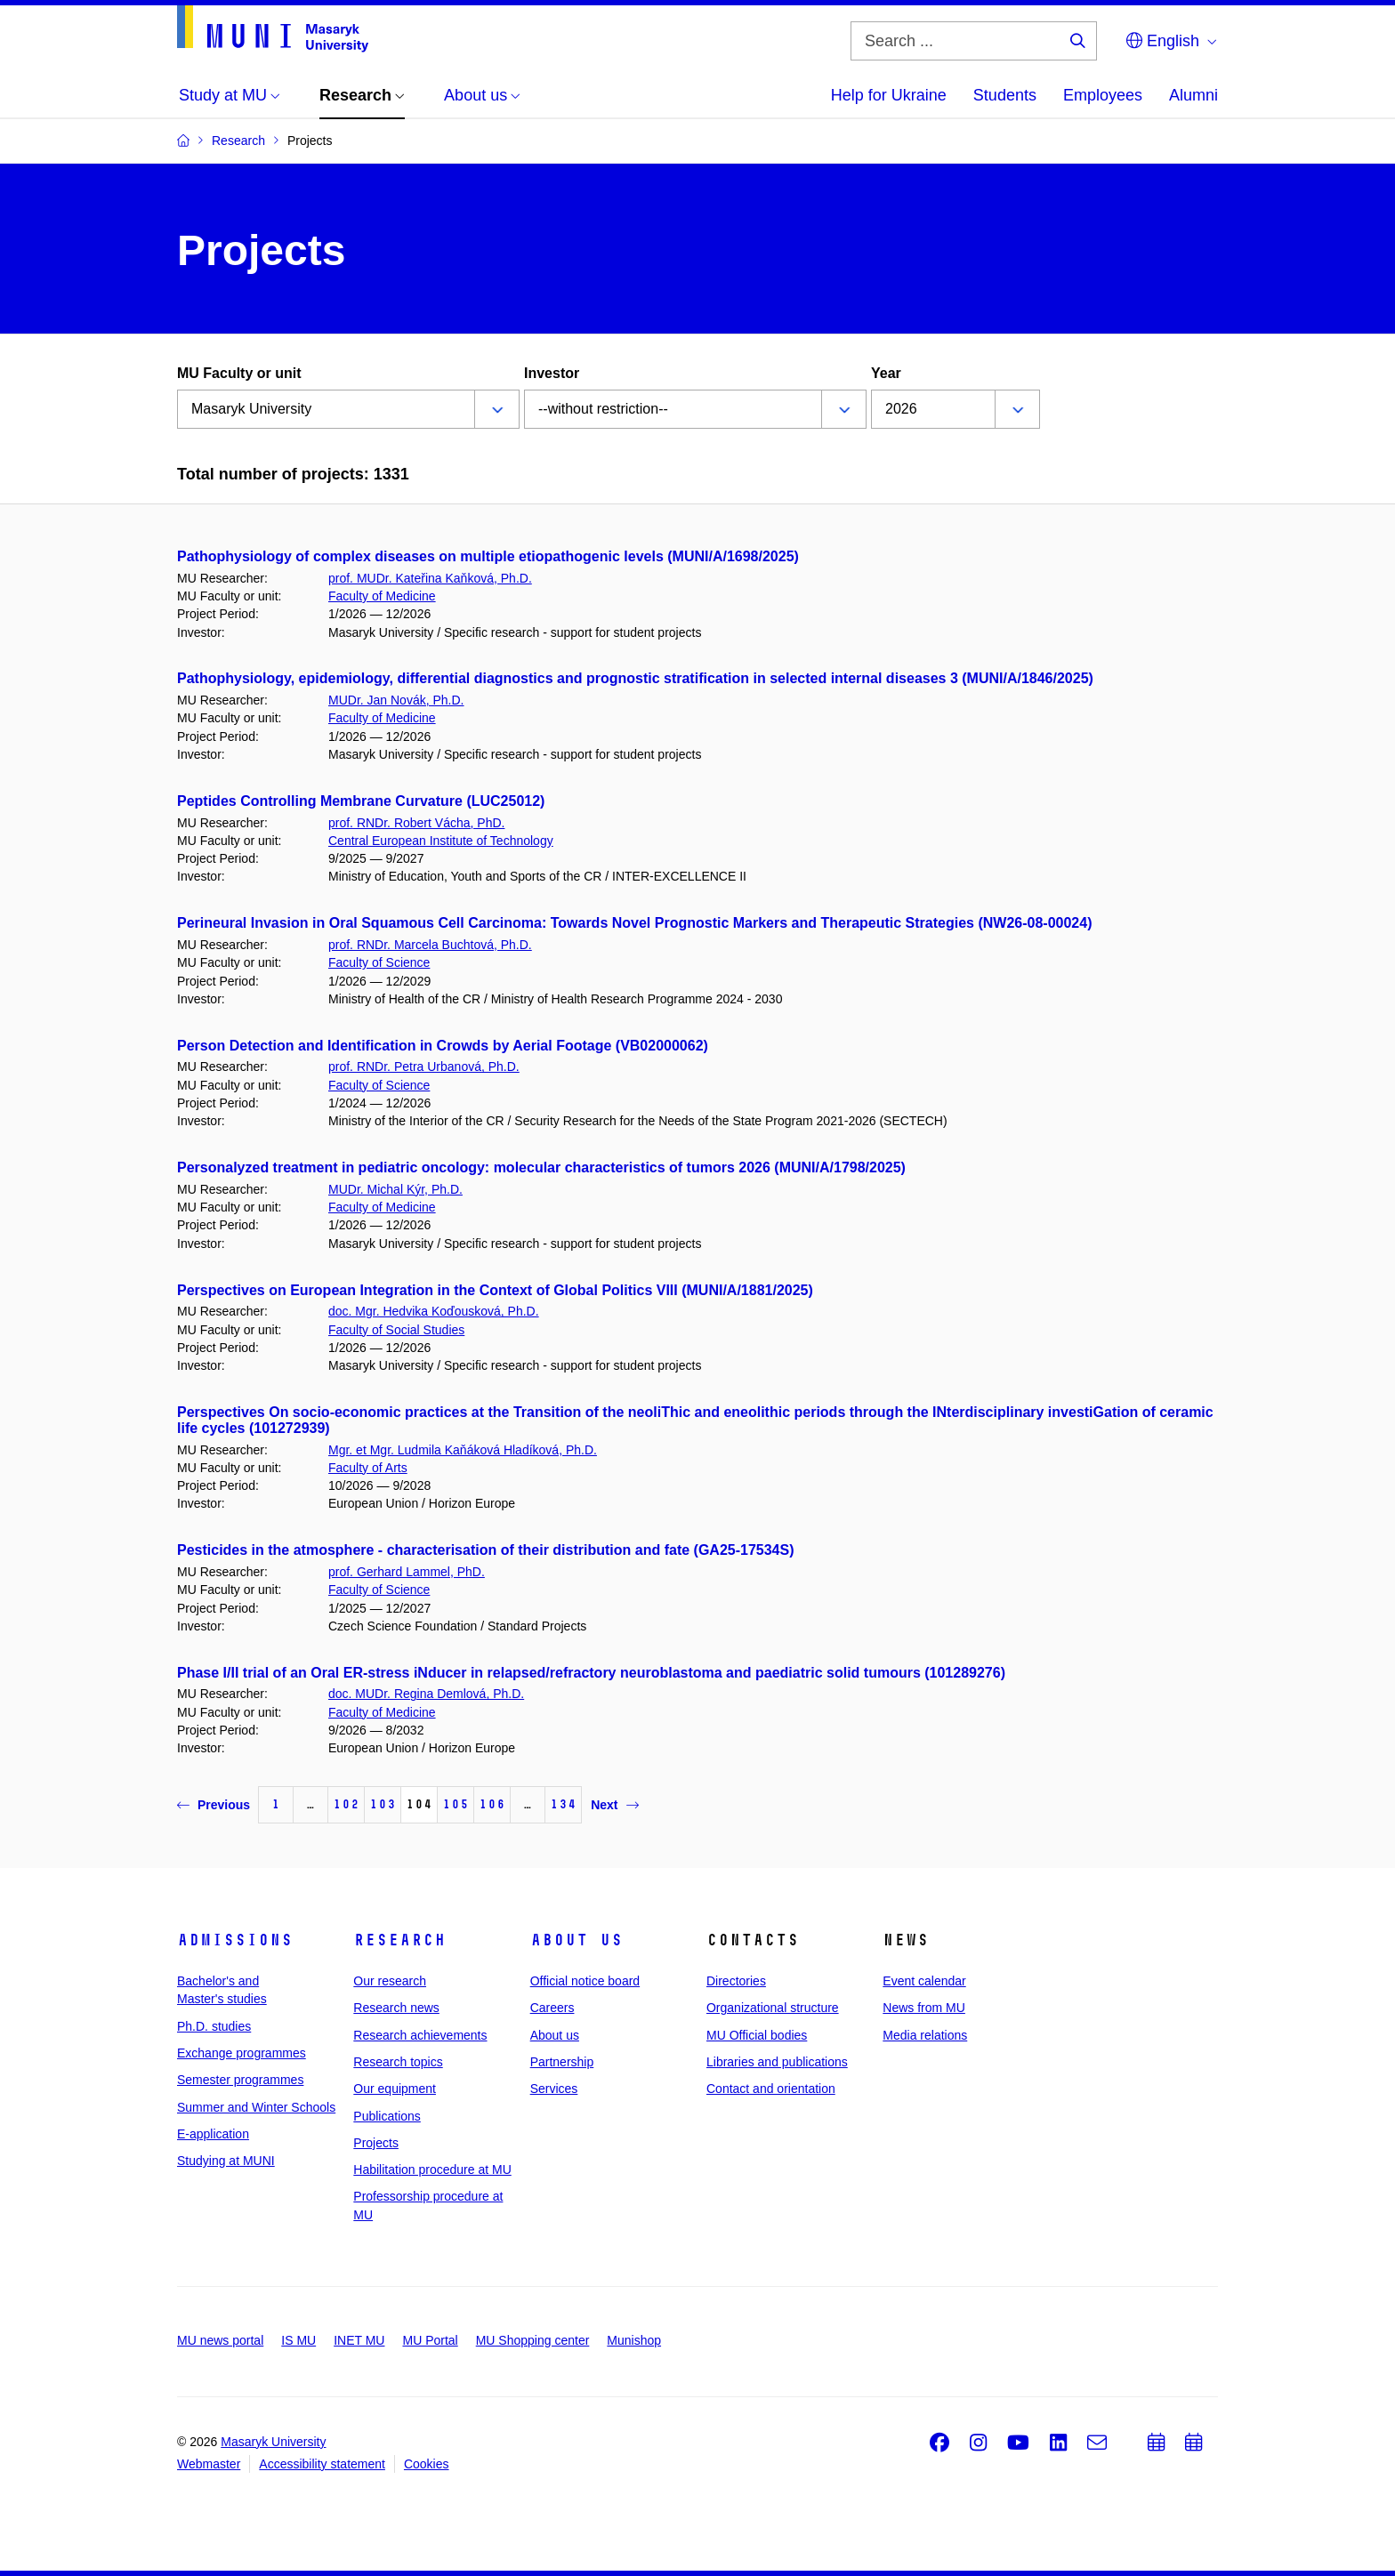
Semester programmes (240, 2080)
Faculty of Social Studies (396, 1330)
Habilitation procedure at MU (432, 2169)
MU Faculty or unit (239, 373)
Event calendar (924, 1981)
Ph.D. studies (214, 2026)
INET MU (359, 2340)
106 (492, 1804)
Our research (389, 1981)
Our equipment (394, 2088)
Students (1004, 95)
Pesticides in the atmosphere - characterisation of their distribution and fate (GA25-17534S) (485, 1550)
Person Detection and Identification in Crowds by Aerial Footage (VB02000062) (442, 1045)
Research (399, 1940)
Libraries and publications (777, 2062)
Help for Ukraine (889, 95)
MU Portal (429, 2340)
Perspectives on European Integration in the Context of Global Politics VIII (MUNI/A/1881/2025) (495, 1290)
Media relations (925, 2035)
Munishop (634, 2340)
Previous (213, 1805)
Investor (551, 373)
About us (576, 1940)
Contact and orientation (770, 2088)
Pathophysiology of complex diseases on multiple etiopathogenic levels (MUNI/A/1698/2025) (488, 556)
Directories (736, 1981)
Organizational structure (772, 2007)
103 (382, 1804)
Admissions (235, 1940)
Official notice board (585, 1981)
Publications (387, 2116)
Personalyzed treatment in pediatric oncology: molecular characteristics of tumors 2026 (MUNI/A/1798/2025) (541, 1167)
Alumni (1193, 95)
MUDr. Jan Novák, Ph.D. (396, 700)
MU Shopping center (533, 2340)
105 (455, 1804)
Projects (376, 2143)
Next (614, 1805)
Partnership (562, 2062)
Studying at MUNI (226, 2160)
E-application (213, 2134)
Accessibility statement (322, 2464)
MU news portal (220, 2340)
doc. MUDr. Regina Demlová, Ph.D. (426, 1693)
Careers (552, 2007)
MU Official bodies (756, 2035)
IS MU (298, 2340)
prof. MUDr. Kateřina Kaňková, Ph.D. (430, 578)
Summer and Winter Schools (256, 2107)
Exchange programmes (241, 2053)
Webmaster (208, 2464)
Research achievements (420, 2035)
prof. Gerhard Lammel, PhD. (406, 1572)
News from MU (924, 2007)
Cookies (426, 2464)
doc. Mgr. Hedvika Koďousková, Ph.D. (433, 1311)
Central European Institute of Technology (440, 840)
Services (554, 2088)
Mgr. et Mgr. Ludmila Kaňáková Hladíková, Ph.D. (462, 1450)
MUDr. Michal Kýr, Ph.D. (395, 1189)
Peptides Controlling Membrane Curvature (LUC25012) (360, 801)
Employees (1102, 95)
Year (886, 373)
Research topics (397, 2062)
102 (346, 1804)
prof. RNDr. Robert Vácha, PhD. (416, 823)
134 (563, 1804)
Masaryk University (273, 2442)
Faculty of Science (379, 962)
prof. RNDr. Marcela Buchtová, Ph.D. (430, 945)
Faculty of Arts (367, 1468)
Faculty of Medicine (382, 596)
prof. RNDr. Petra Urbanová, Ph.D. (424, 1066)
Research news (396, 2007)
